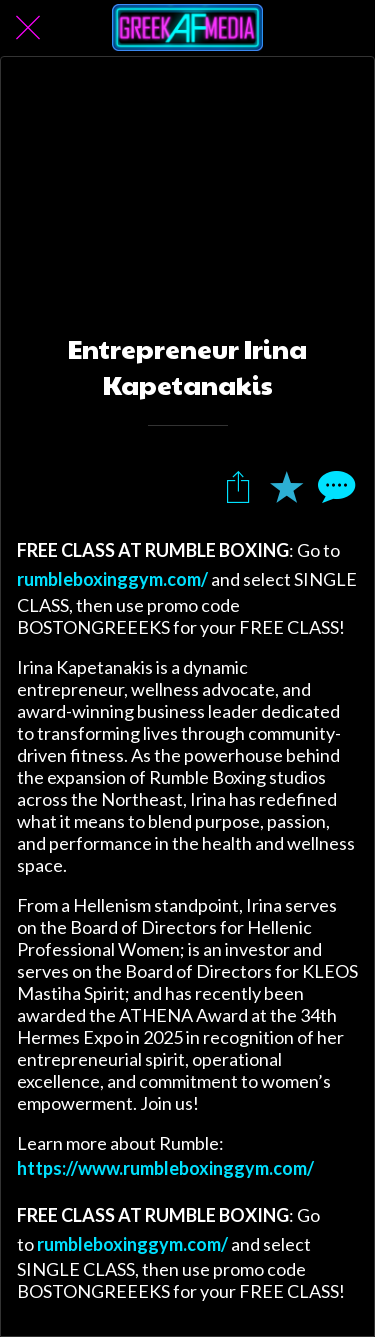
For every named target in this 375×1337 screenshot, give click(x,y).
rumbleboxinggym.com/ (112, 579)
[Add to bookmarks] (286, 486)
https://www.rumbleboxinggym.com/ (165, 1168)
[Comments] (334, 486)
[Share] (238, 486)
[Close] (28, 28)
